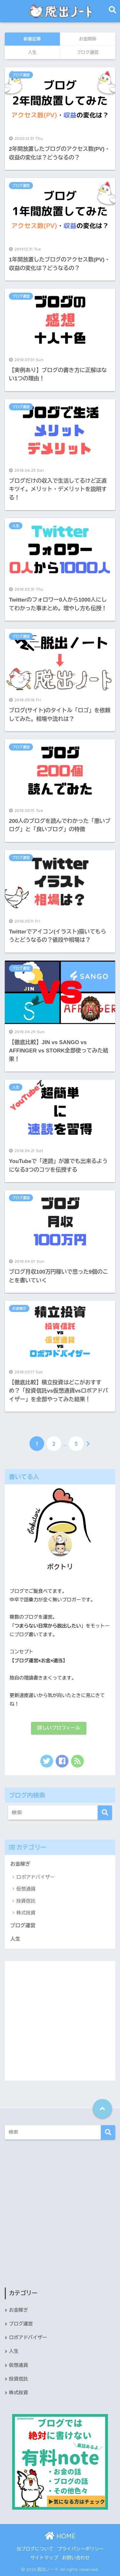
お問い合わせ (76, 2557)
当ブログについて (34, 2548)
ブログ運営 (21, 75)
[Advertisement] (60, 2021)
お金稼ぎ (19, 1308)
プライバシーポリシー (80, 2548)
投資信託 (26, 1901)
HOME (60, 2536)
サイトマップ (44, 2557)
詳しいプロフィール (58, 1728)
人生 (15, 525)
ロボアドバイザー (35, 1877)
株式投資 (26, 1912)
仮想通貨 (26, 1889)
